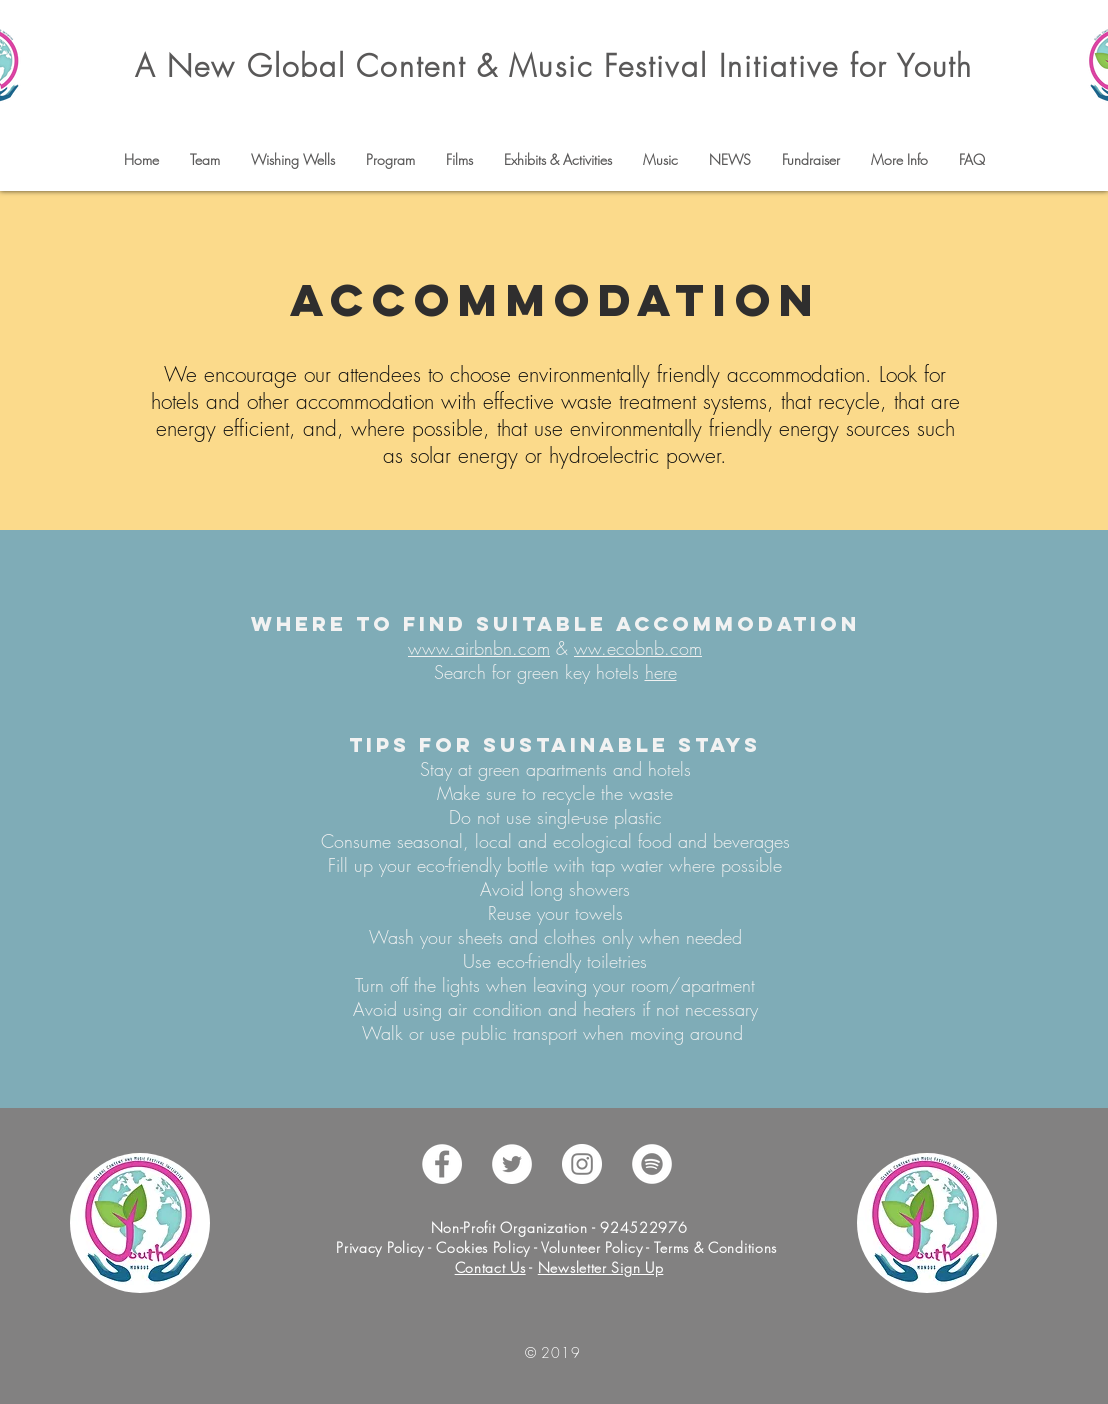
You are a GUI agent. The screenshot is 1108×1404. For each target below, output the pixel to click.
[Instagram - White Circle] (582, 1164)
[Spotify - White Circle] (652, 1164)
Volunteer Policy (589, 1247)
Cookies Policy (483, 1247)
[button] (205, 160)
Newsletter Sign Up (601, 1267)
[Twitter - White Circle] (512, 1164)
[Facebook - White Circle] (442, 1164)
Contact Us (490, 1267)
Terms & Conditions (715, 1247)
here (661, 672)
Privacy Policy (382, 1247)
